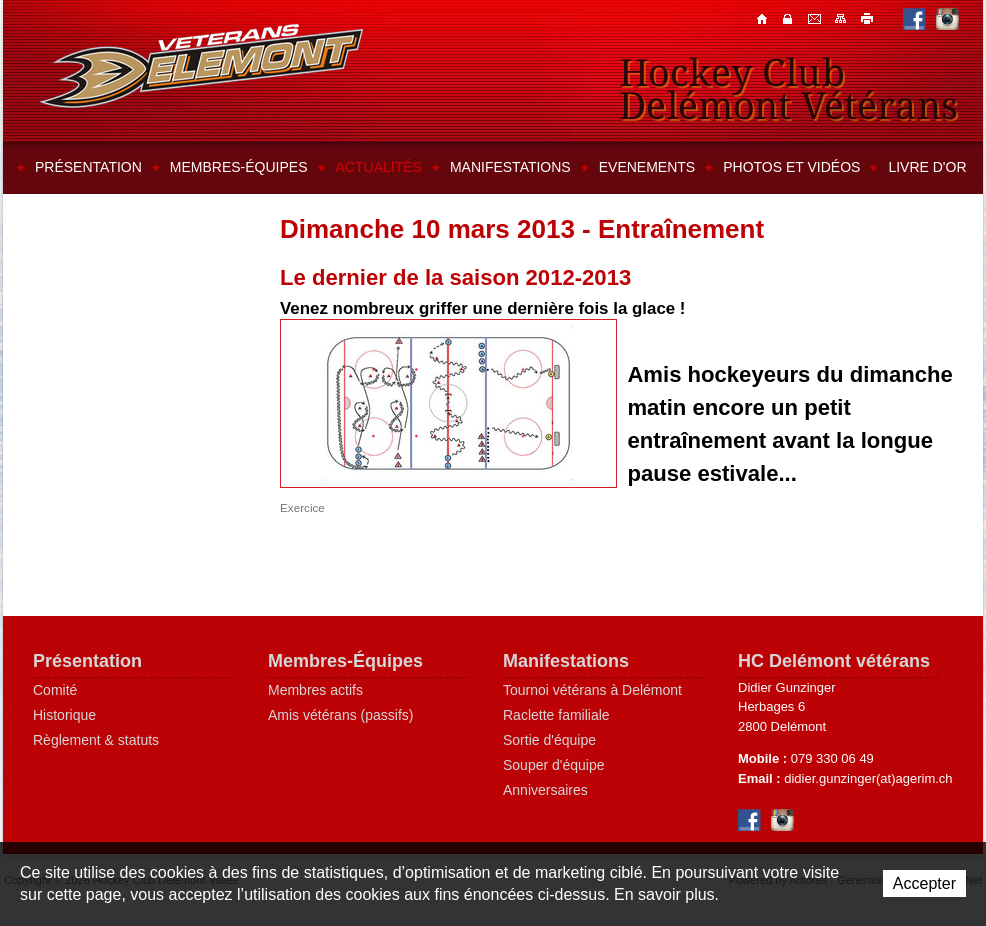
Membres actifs (315, 690)
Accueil (764, 18)
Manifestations (510, 167)
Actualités (379, 167)
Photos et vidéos (791, 167)
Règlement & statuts (96, 740)
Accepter (924, 883)
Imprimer (868, 18)
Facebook (914, 18)
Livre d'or (927, 167)
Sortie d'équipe (549, 740)
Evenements (647, 167)
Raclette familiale (556, 715)
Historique (64, 715)
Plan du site (842, 18)
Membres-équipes (239, 167)
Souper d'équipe (554, 765)
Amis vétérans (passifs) (340, 715)
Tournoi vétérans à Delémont (592, 690)
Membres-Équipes (345, 661)
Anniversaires (545, 790)
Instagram (947, 18)
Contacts (790, 18)
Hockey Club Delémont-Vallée (201, 66)
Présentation (88, 167)
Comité (55, 690)
